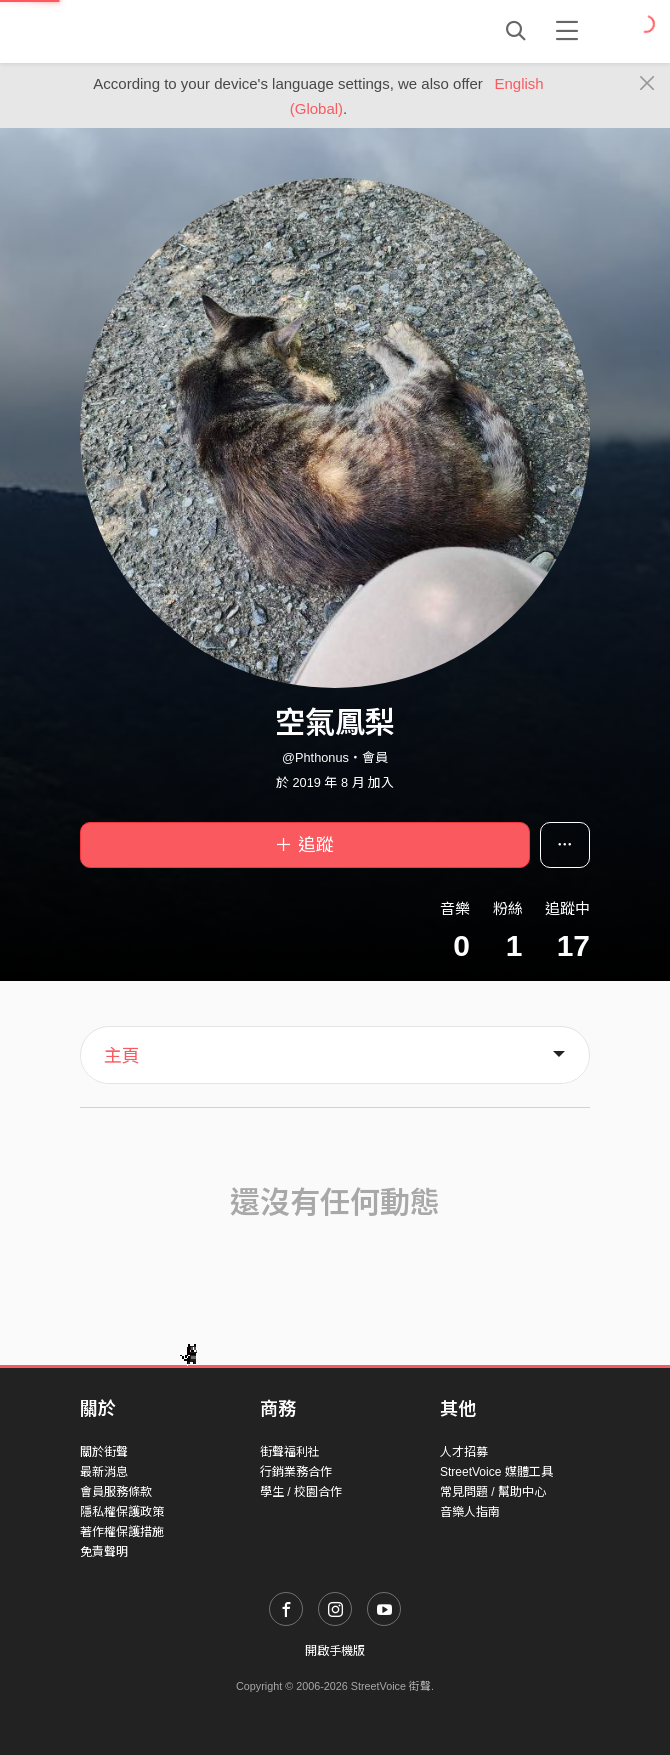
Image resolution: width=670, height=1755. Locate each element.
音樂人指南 (470, 1512)
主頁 (122, 1056)
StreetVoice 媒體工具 (496, 1472)
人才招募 (464, 1452)
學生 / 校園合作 (301, 1492)
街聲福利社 (290, 1452)
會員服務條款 (116, 1492)
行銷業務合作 (296, 1472)
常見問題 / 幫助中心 (493, 1492)
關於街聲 (104, 1452)
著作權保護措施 (122, 1532)
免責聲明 (104, 1552)
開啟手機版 (335, 1651)
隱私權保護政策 (122, 1512)
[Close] (647, 84)
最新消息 (104, 1472)
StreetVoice (162, 31)
